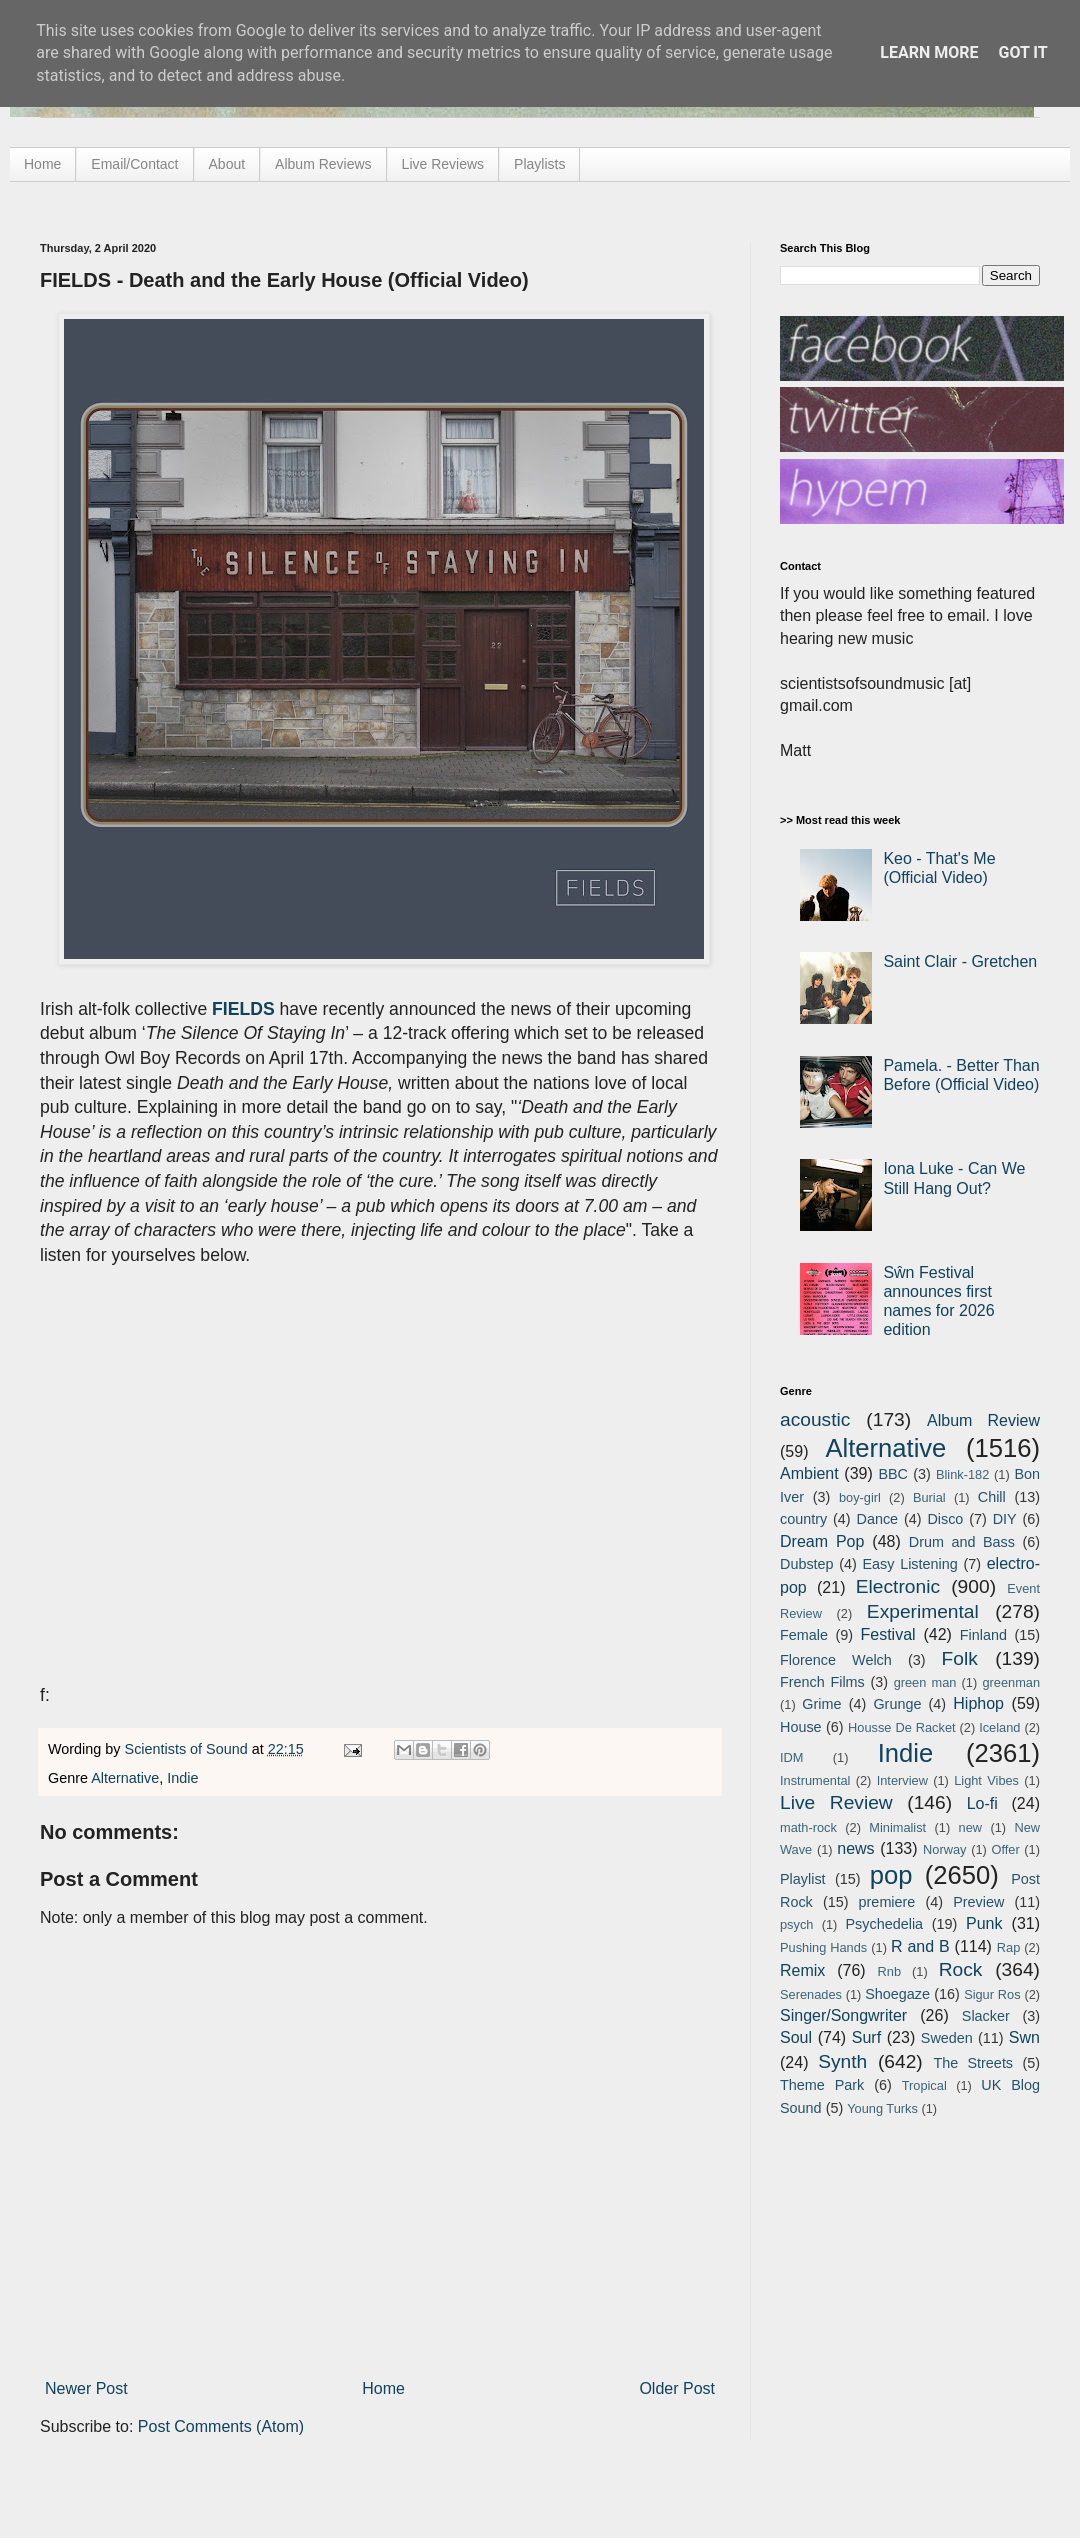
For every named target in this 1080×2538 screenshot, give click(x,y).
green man (925, 1682)
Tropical (924, 2085)
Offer (1005, 1849)
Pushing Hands (823, 1947)
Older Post (677, 2388)
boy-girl (860, 1497)
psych (796, 1924)
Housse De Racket (902, 1727)
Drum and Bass (962, 1542)
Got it (1022, 52)
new (970, 1827)
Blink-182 (962, 1474)
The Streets (973, 2063)
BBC (893, 1474)
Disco (945, 1519)
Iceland (999, 1727)
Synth (842, 2061)
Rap (1008, 1947)
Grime (821, 1704)
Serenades (811, 1994)
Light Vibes (986, 1780)
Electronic (898, 1586)
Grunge (897, 1704)
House (801, 1727)
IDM (791, 1757)
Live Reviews (443, 164)
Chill (992, 1497)
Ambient (809, 1473)
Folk (960, 1658)
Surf (866, 2037)
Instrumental (815, 1780)
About (227, 164)
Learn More (929, 52)
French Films (822, 1682)
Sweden (947, 2038)
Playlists (539, 164)
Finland (983, 1635)
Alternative (125, 1778)
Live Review (836, 1802)
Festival (887, 1634)
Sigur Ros (992, 1994)
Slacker (986, 2016)
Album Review (983, 1420)
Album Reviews (323, 164)
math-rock (808, 1827)
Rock (961, 1969)
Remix (802, 1970)
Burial (929, 1497)
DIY (1005, 1519)
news (855, 1848)
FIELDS (243, 1009)
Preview (978, 1902)
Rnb (889, 1971)
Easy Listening (910, 1564)
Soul (796, 2037)
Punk (984, 1923)
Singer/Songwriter (843, 2015)
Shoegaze (897, 1994)
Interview (902, 1780)
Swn (1024, 2037)
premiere (887, 1902)
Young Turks (882, 2108)
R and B (920, 1946)
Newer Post (86, 2388)
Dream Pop (822, 1541)
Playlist (803, 1879)
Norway (944, 1849)
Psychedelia (884, 1924)
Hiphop (978, 1703)
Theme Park (822, 2085)
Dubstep (807, 1564)
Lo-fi (982, 1803)
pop (891, 1875)
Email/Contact (134, 164)
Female (804, 1635)
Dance (877, 1519)
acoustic (815, 1419)
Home (42, 164)
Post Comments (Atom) (221, 2426)
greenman (1011, 1682)
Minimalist (897, 1827)
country (803, 1519)
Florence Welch (836, 1660)
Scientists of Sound (188, 1749)
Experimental (923, 1611)
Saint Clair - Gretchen (960, 961)
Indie (182, 1778)
